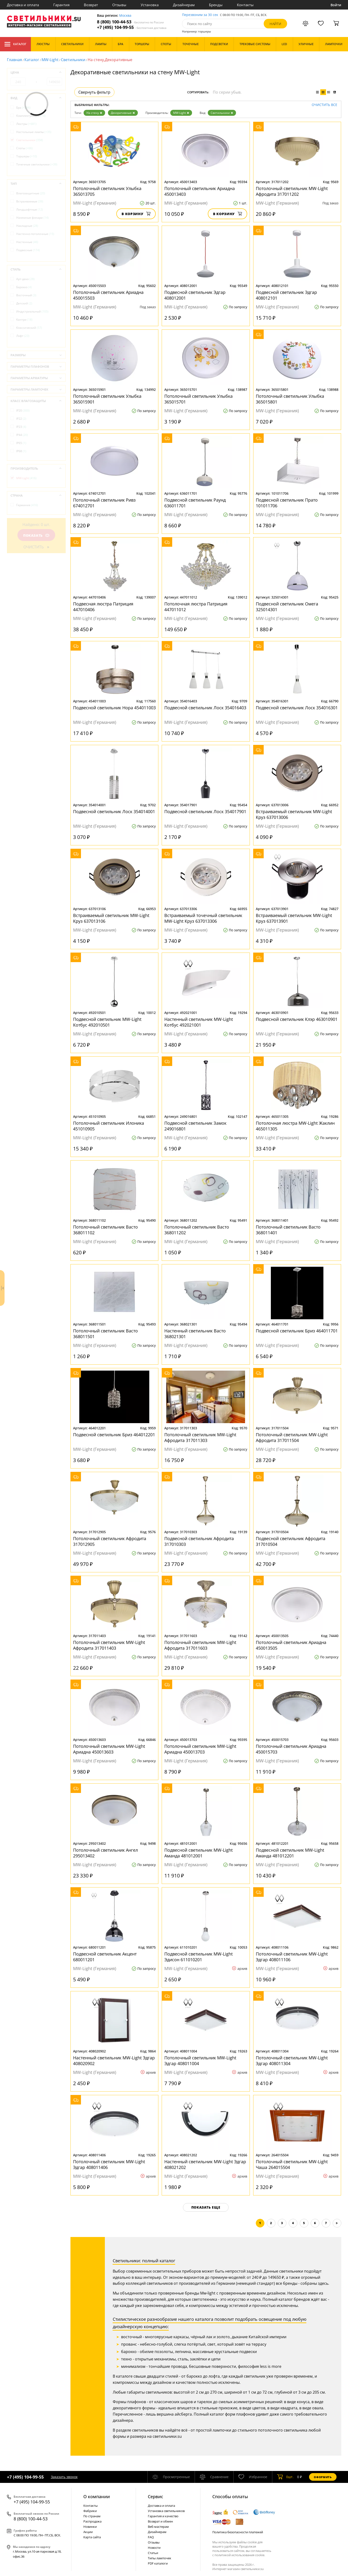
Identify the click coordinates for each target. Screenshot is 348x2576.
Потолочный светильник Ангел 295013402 (105, 1853)
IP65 (21, 443)
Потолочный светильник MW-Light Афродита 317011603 (200, 1645)
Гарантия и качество (163, 2516)
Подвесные (28, 250)
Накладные (27, 226)
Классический (29, 328)
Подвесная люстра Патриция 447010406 (103, 606)
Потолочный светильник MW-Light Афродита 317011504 (292, 1437)
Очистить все (324, 105)
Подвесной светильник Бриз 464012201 (114, 1434)
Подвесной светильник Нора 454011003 (114, 707)
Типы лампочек (159, 2558)
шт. (285, 2477)
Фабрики (90, 2511)
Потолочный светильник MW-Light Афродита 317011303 (200, 1437)
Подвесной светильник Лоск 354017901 (205, 811)
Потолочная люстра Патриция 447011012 (195, 606)
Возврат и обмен (160, 2521)
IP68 (21, 451)
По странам (92, 2516)
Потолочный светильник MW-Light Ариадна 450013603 (109, 1749)
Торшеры (26, 156)
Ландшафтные (29, 209)
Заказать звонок (64, 2477)
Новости (154, 2547)
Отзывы (119, 4)
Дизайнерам (184, 4)
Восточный (26, 295)
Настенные (27, 242)
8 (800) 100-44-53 (130, 22)
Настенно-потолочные (35, 234)
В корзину (136, 214)
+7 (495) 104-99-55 (131, 27)
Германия (27, 505)
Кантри (24, 320)
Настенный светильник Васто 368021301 (195, 1333)
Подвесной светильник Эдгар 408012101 (286, 295)
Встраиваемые (29, 201)
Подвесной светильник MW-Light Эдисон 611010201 (198, 1956)
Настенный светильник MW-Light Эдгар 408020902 (114, 2060)
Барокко (24, 287)
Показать (36, 535)
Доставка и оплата (23, 4)
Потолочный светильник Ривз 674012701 (104, 503)
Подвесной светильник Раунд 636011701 (195, 503)
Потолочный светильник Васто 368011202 (196, 1229)
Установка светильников (166, 2511)
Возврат (91, 4)
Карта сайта (92, 2537)
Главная (14, 59)
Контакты (245, 4)
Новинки (90, 2526)
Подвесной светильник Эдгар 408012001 (194, 295)
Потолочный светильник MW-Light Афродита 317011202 (292, 191)
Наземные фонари (32, 218)
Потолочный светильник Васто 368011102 (105, 1229)
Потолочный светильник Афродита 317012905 (109, 1541)
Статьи (153, 2553)
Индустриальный (32, 311)
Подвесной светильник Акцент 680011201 (105, 1956)
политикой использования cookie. (239, 2555)
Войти (336, 5)
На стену (94, 113)
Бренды (216, 4)
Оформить (323, 2477)
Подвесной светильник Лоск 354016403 (205, 707)
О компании (96, 2496)
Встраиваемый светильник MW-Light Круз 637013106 (111, 918)
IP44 (22, 435)
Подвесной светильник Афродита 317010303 (199, 1541)
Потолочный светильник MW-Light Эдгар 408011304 (292, 2060)
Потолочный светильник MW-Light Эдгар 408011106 (292, 1956)
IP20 (23, 410)
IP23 (21, 427)
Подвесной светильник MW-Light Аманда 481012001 (198, 1853)
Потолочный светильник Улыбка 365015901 (107, 399)
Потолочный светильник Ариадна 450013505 (291, 1645)
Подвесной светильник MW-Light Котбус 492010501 (107, 1022)
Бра (23, 108)
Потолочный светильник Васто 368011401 (288, 1229)
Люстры (26, 124)
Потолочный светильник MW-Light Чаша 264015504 (292, 2164)
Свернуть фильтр (94, 92)
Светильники (73, 59)
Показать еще (205, 2207)
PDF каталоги (158, 2563)
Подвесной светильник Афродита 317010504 (290, 1541)
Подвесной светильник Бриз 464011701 (297, 1331)
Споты (24, 148)
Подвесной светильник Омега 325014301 (287, 606)
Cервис (155, 2496)
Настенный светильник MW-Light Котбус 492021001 (198, 1022)
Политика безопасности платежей (237, 2532)
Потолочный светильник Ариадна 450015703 (291, 1749)
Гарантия (61, 4)
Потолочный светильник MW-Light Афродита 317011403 (109, 1645)
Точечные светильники (36, 164)
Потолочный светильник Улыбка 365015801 (290, 399)
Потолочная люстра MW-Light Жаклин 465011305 (295, 1126)
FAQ (151, 2537)
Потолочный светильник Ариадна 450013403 (199, 191)
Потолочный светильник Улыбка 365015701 (198, 399)
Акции (88, 2532)
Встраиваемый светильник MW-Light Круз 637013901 (294, 918)
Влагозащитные (30, 193)
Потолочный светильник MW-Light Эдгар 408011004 (200, 2060)
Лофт (22, 336)
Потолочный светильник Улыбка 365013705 (107, 191)
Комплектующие (31, 116)
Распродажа (92, 2521)
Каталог (15, 44)
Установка (150, 4)
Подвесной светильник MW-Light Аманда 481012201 (290, 1853)
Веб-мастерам (158, 2526)
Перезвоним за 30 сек (200, 15)
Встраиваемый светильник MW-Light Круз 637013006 (294, 814)
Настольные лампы (33, 132)
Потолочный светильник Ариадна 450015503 (108, 295)
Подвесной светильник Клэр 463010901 (296, 1019)
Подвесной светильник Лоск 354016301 (297, 707)
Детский (24, 303)
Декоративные (123, 113)
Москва (125, 16)
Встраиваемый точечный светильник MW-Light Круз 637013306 (203, 918)
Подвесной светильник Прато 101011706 (287, 503)
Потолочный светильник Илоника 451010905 (108, 1126)
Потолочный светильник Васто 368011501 (105, 1333)
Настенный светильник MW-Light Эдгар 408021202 (205, 2164)
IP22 (21, 419)
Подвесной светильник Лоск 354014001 (114, 811)
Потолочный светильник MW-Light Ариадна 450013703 (200, 1749)
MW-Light (50, 59)
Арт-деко (25, 279)
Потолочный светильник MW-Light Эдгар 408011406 (109, 2164)
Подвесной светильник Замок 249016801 (195, 1126)
